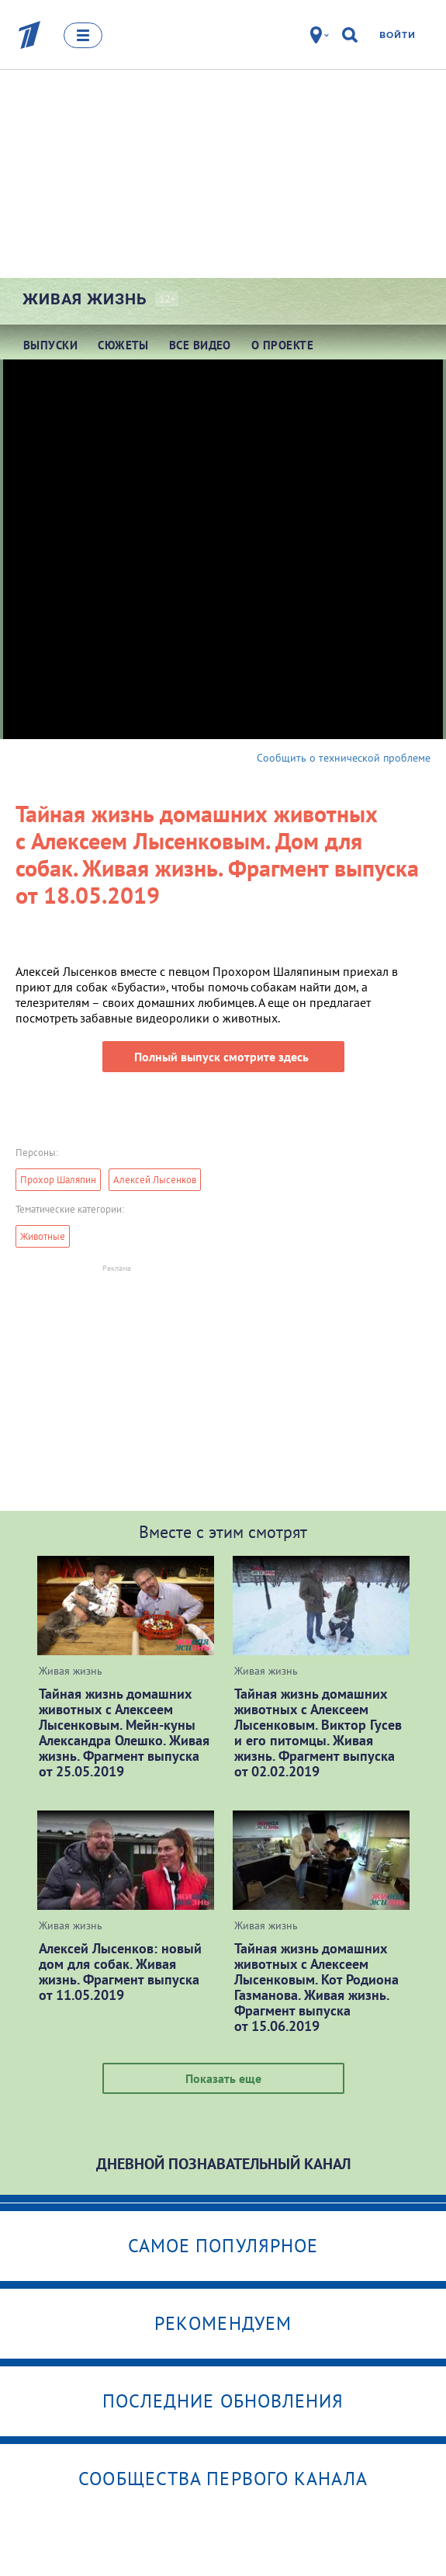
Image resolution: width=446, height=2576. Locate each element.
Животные (42, 1236)
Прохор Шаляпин (58, 1179)
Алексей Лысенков (154, 1179)
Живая (84, 299)
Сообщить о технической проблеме (343, 758)
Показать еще (223, 2078)
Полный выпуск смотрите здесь (223, 1056)
